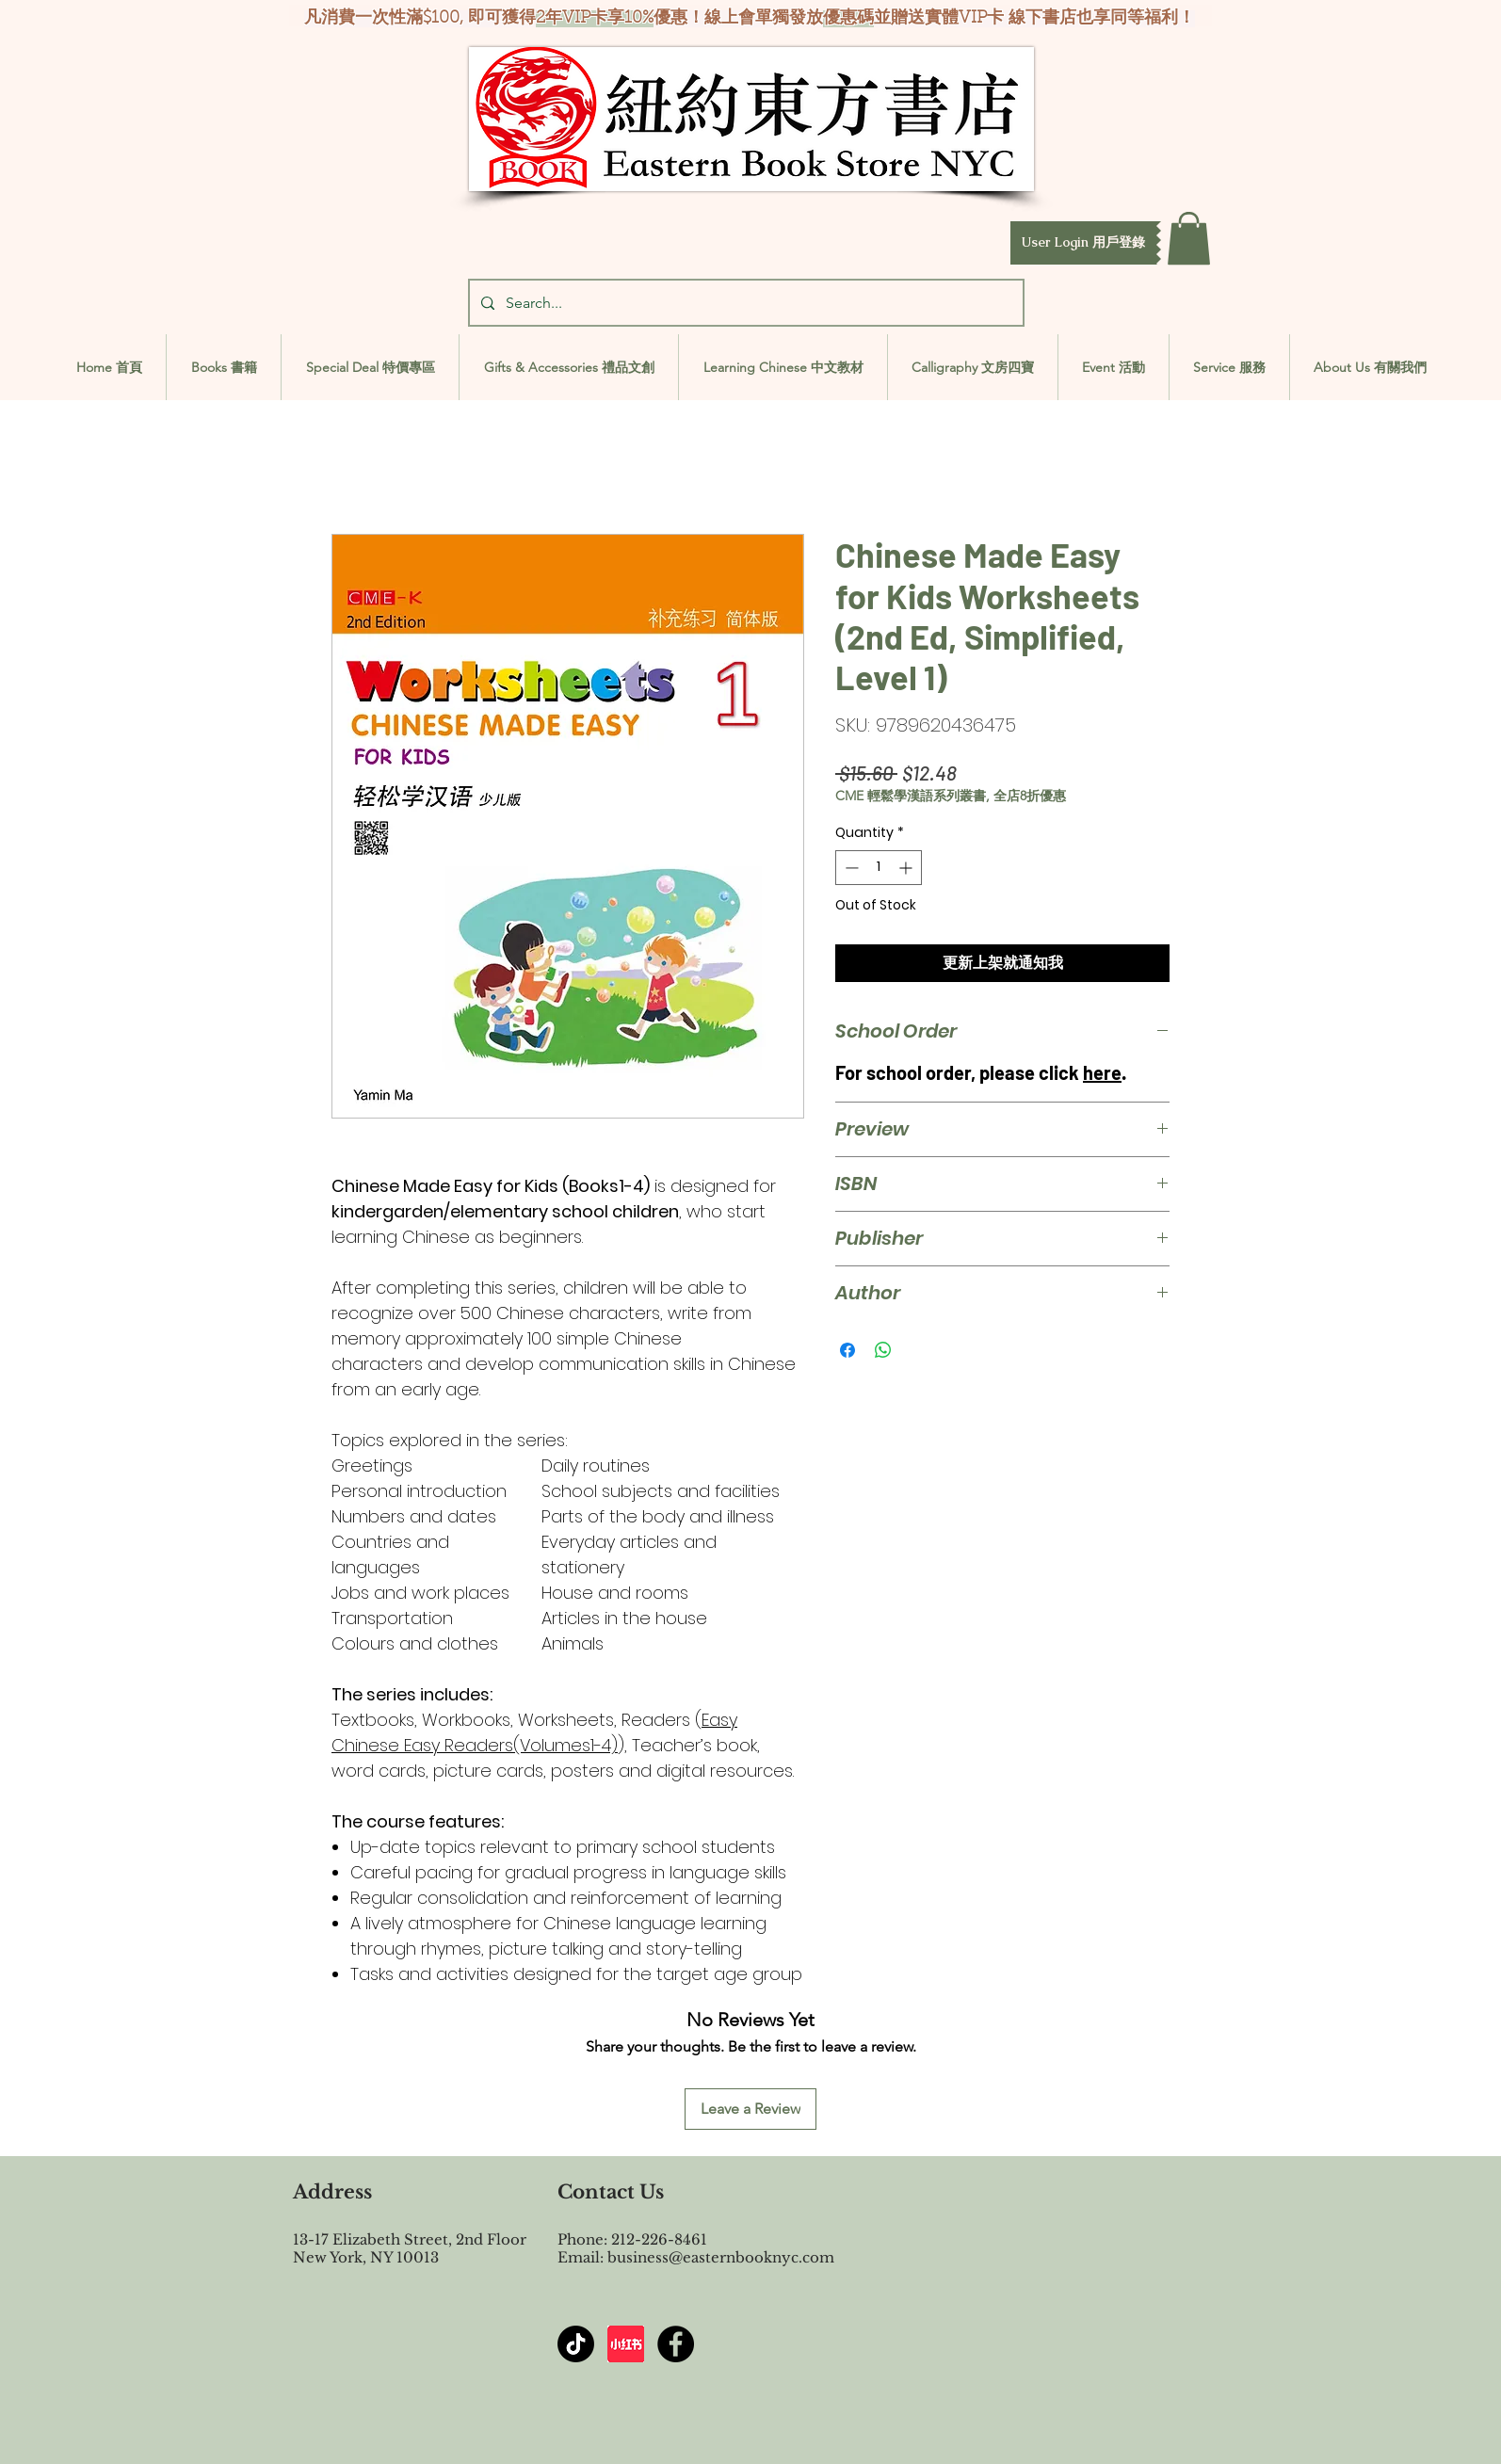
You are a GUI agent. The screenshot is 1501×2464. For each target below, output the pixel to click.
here (1102, 1072)
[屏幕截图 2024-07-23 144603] (625, 2344)
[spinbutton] (879, 867)
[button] (1083, 243)
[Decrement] (850, 867)
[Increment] (907, 867)
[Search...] (744, 303)
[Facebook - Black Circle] (675, 2344)
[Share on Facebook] (847, 1350)
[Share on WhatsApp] (883, 1350)
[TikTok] (575, 2344)
